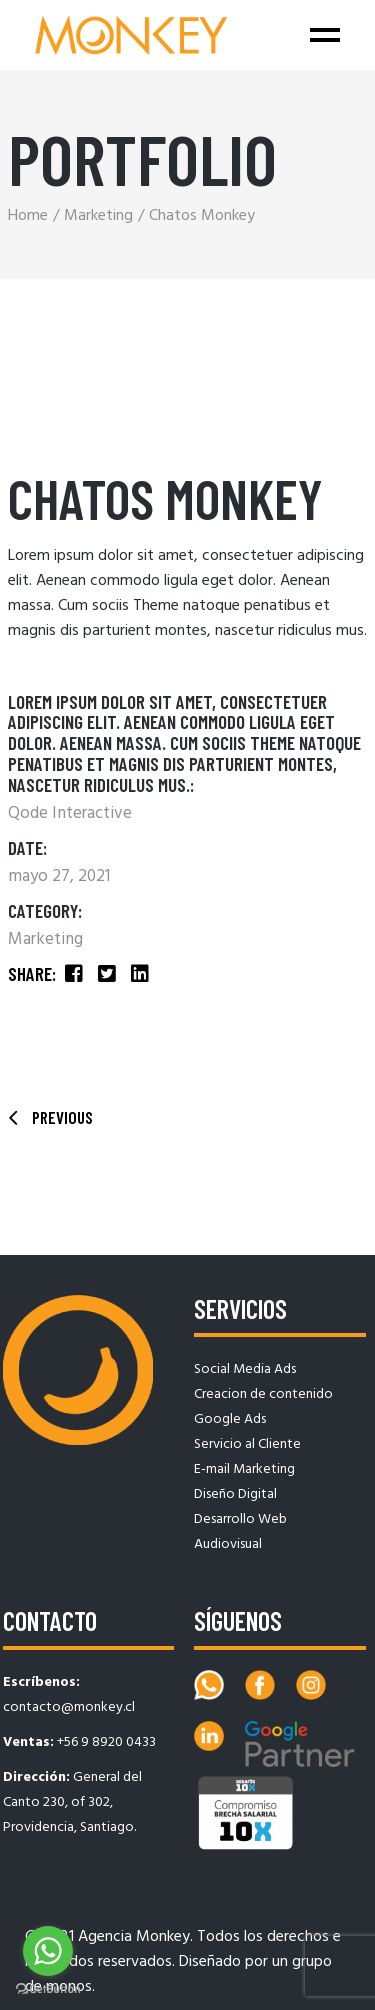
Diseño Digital (235, 1494)
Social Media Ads (245, 1369)
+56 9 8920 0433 (106, 1742)
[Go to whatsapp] (48, 1951)
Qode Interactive (70, 813)
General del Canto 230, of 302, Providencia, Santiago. (72, 1802)
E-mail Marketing (244, 1469)
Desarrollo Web (240, 1519)
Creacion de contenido (263, 1394)
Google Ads (230, 1419)
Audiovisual (228, 1544)
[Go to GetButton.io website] (48, 1989)
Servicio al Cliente (247, 1444)
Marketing (45, 939)
